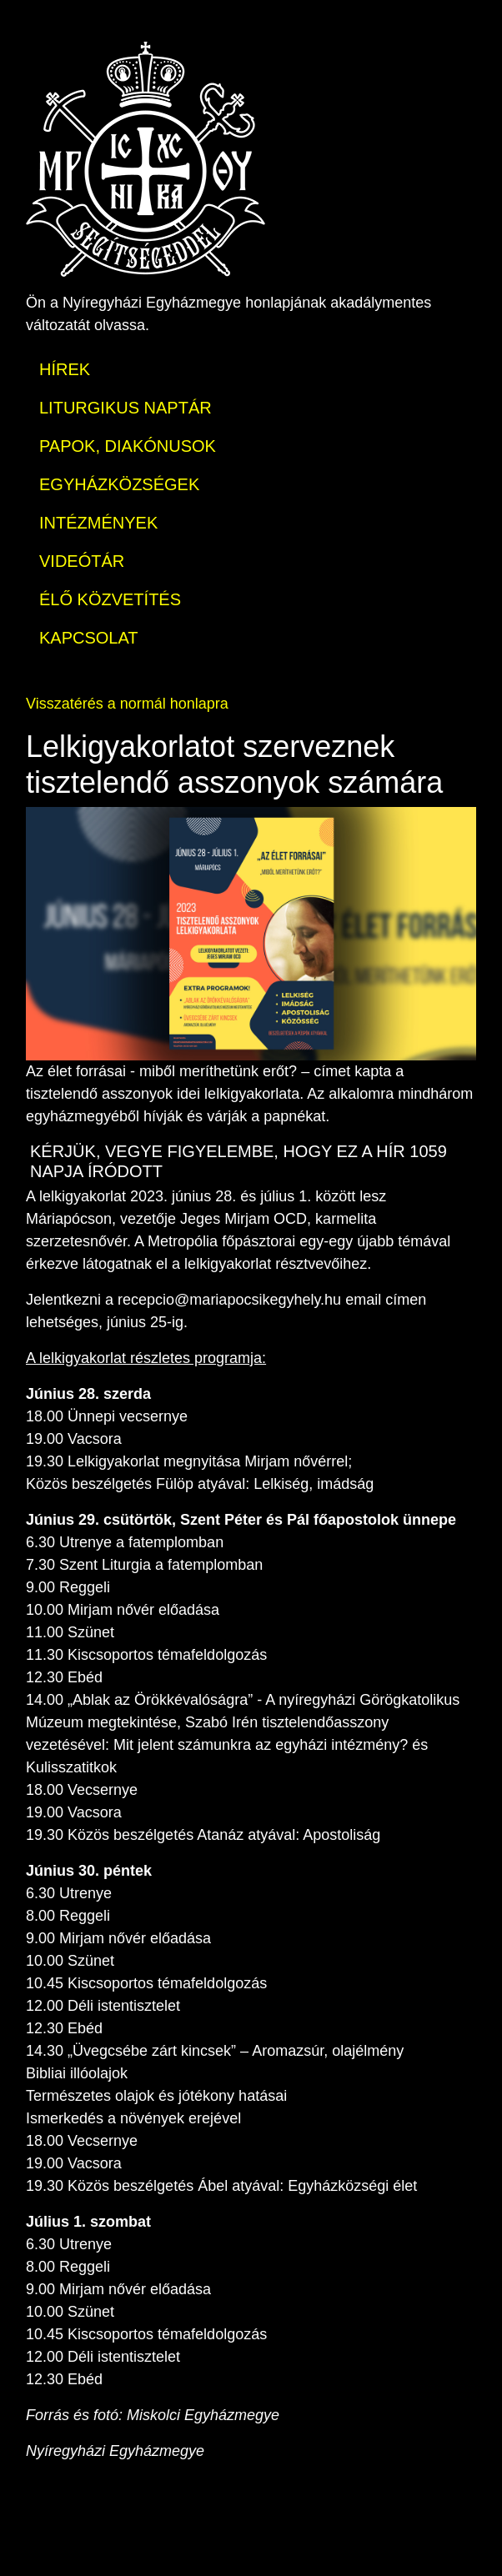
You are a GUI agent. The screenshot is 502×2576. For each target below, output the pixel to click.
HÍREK (64, 369)
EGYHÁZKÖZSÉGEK (119, 484)
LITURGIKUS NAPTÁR (125, 407)
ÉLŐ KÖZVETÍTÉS (110, 599)
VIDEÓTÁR (81, 561)
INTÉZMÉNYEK (98, 523)
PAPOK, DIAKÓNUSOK (127, 446)
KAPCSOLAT (88, 638)
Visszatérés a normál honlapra (127, 703)
